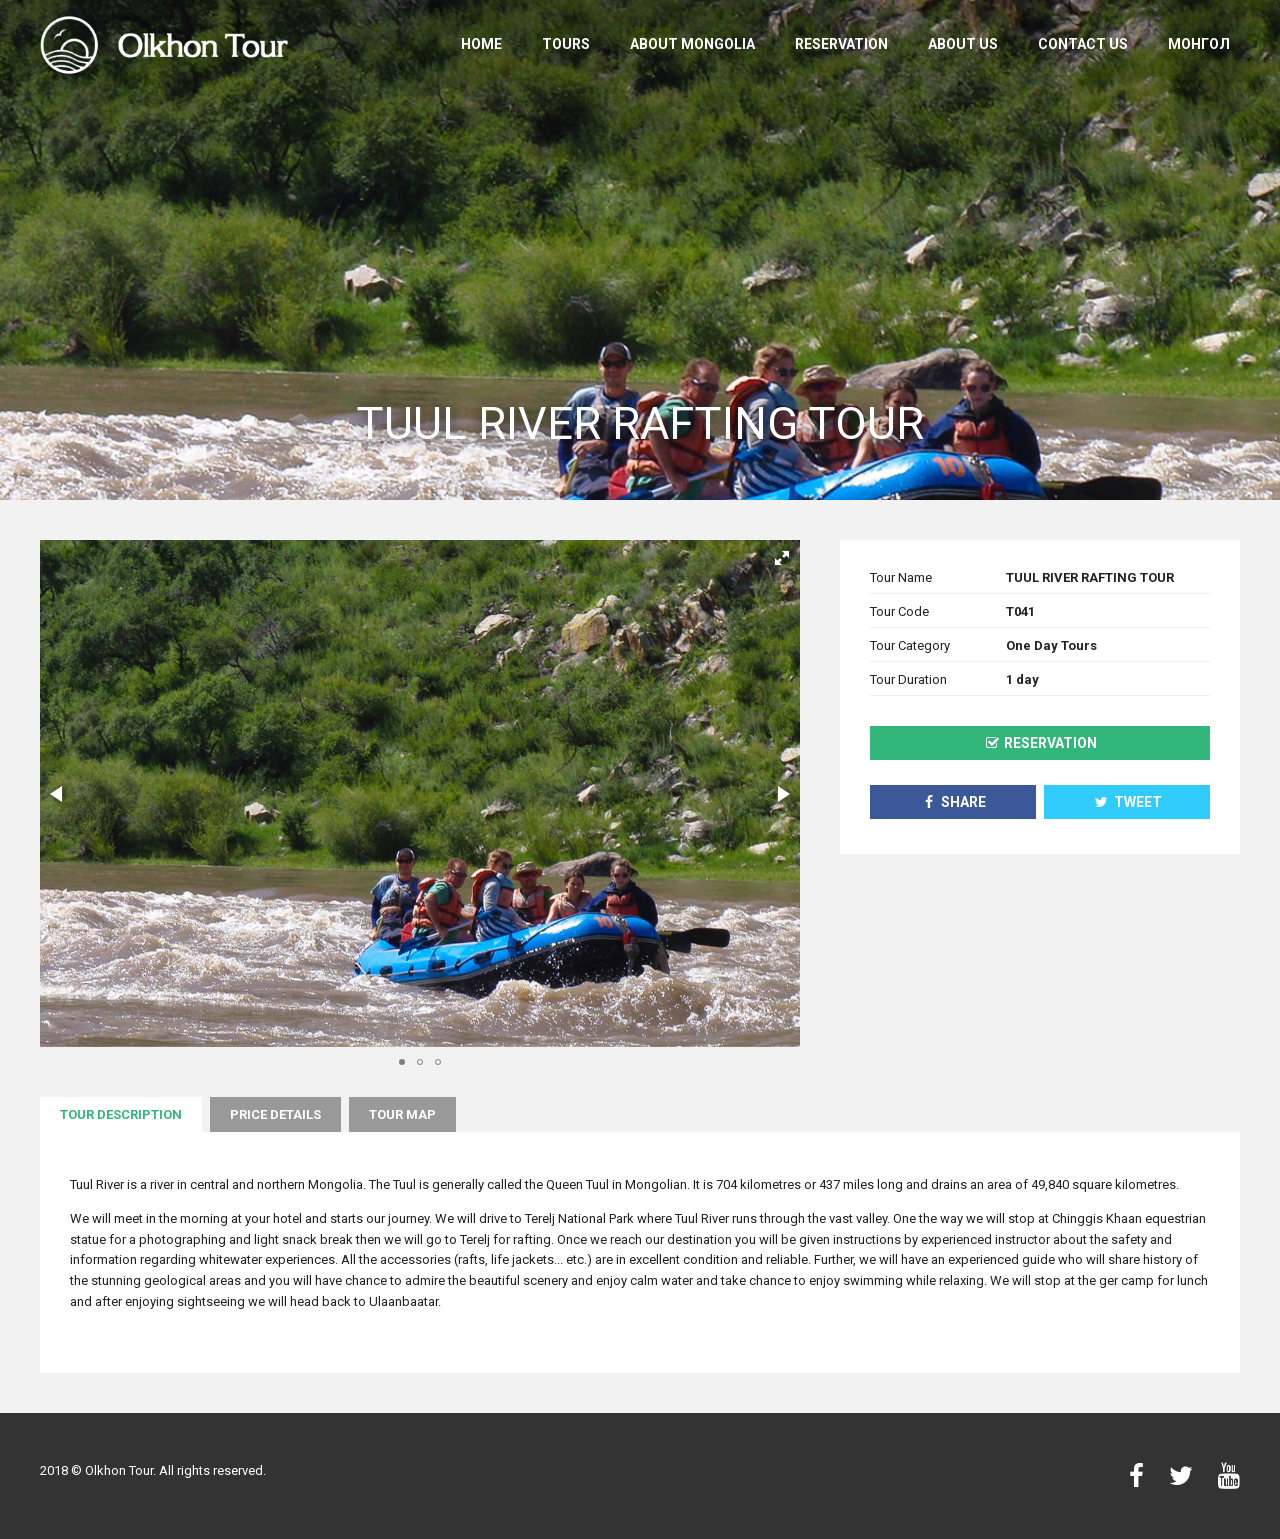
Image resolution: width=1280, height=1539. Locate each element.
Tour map (402, 1114)
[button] (782, 558)
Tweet (1127, 802)
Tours (566, 44)
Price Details (275, 1114)
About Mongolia (692, 44)
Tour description (121, 1114)
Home (481, 44)
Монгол (1199, 44)
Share (953, 802)
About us (963, 44)
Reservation (841, 44)
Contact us (1083, 44)
